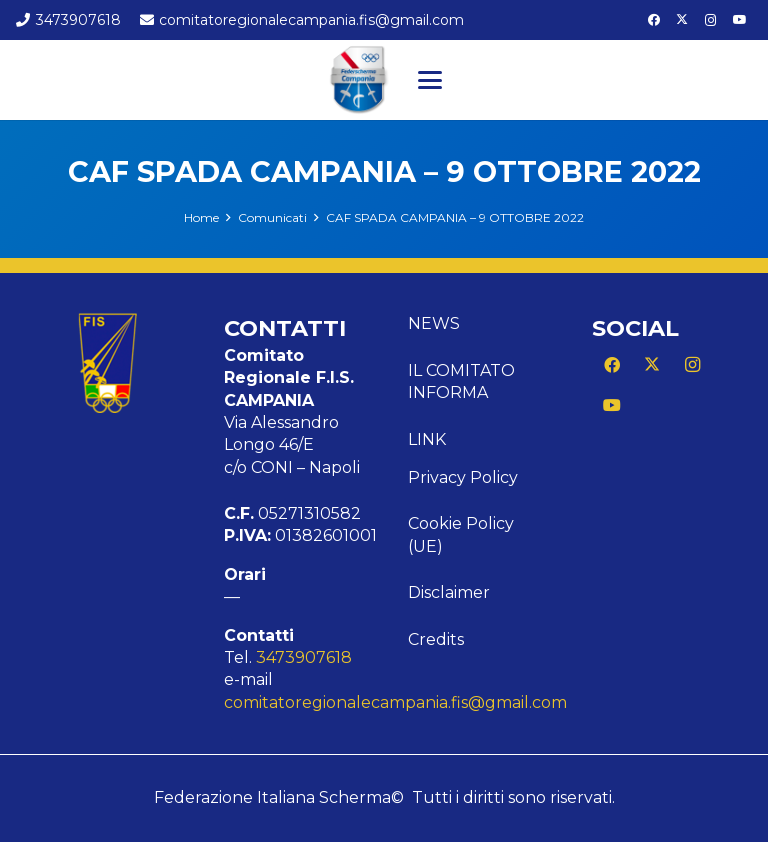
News (434, 323)
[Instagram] (711, 20)
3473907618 (304, 657)
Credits (436, 639)
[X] (682, 20)
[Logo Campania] (359, 80)
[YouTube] (740, 20)
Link (427, 439)
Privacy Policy (463, 477)
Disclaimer (449, 592)
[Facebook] (654, 20)
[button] (430, 80)
